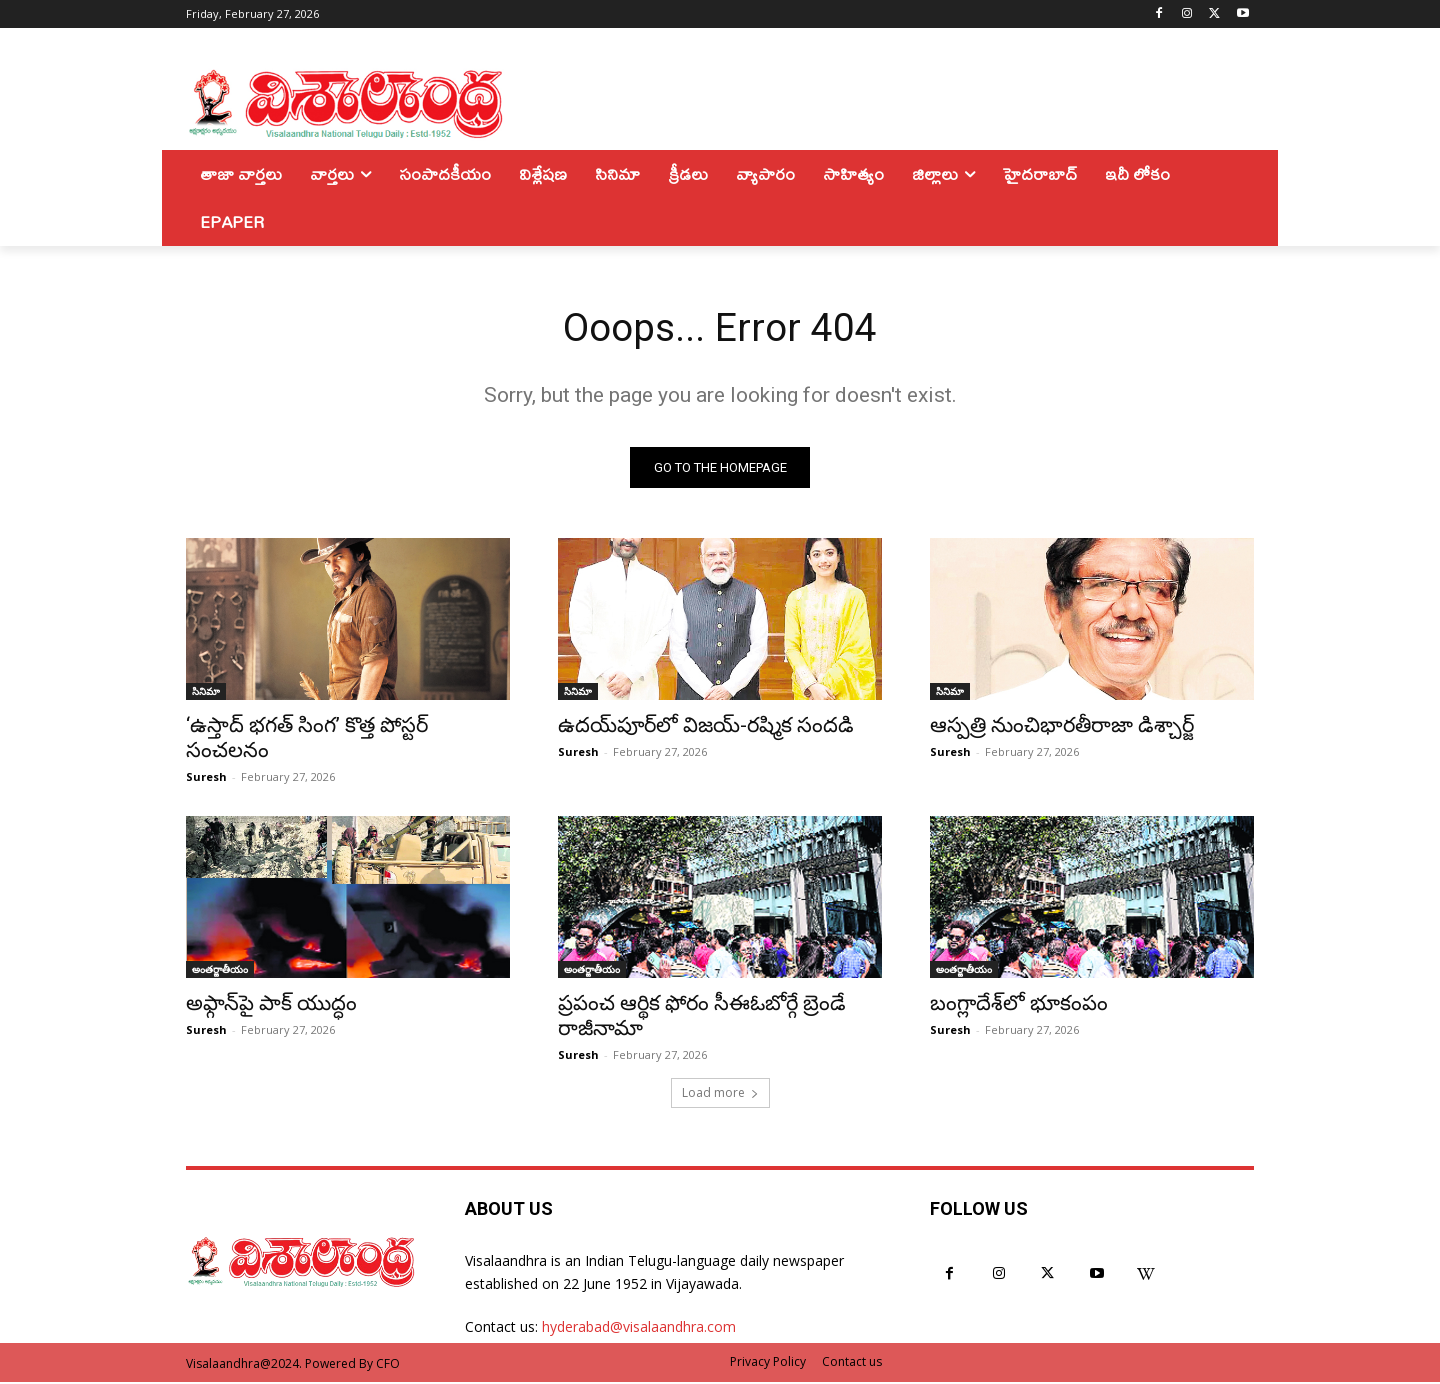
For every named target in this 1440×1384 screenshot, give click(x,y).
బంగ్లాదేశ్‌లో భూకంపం (1019, 1005)
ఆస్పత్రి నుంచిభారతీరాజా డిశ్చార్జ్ (1062, 727)
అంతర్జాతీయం (220, 971)
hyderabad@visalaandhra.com (639, 1328)
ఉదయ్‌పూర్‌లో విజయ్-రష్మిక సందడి (706, 727)
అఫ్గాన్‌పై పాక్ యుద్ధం (271, 1005)
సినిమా (206, 693)
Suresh (206, 778)
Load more (720, 1094)
